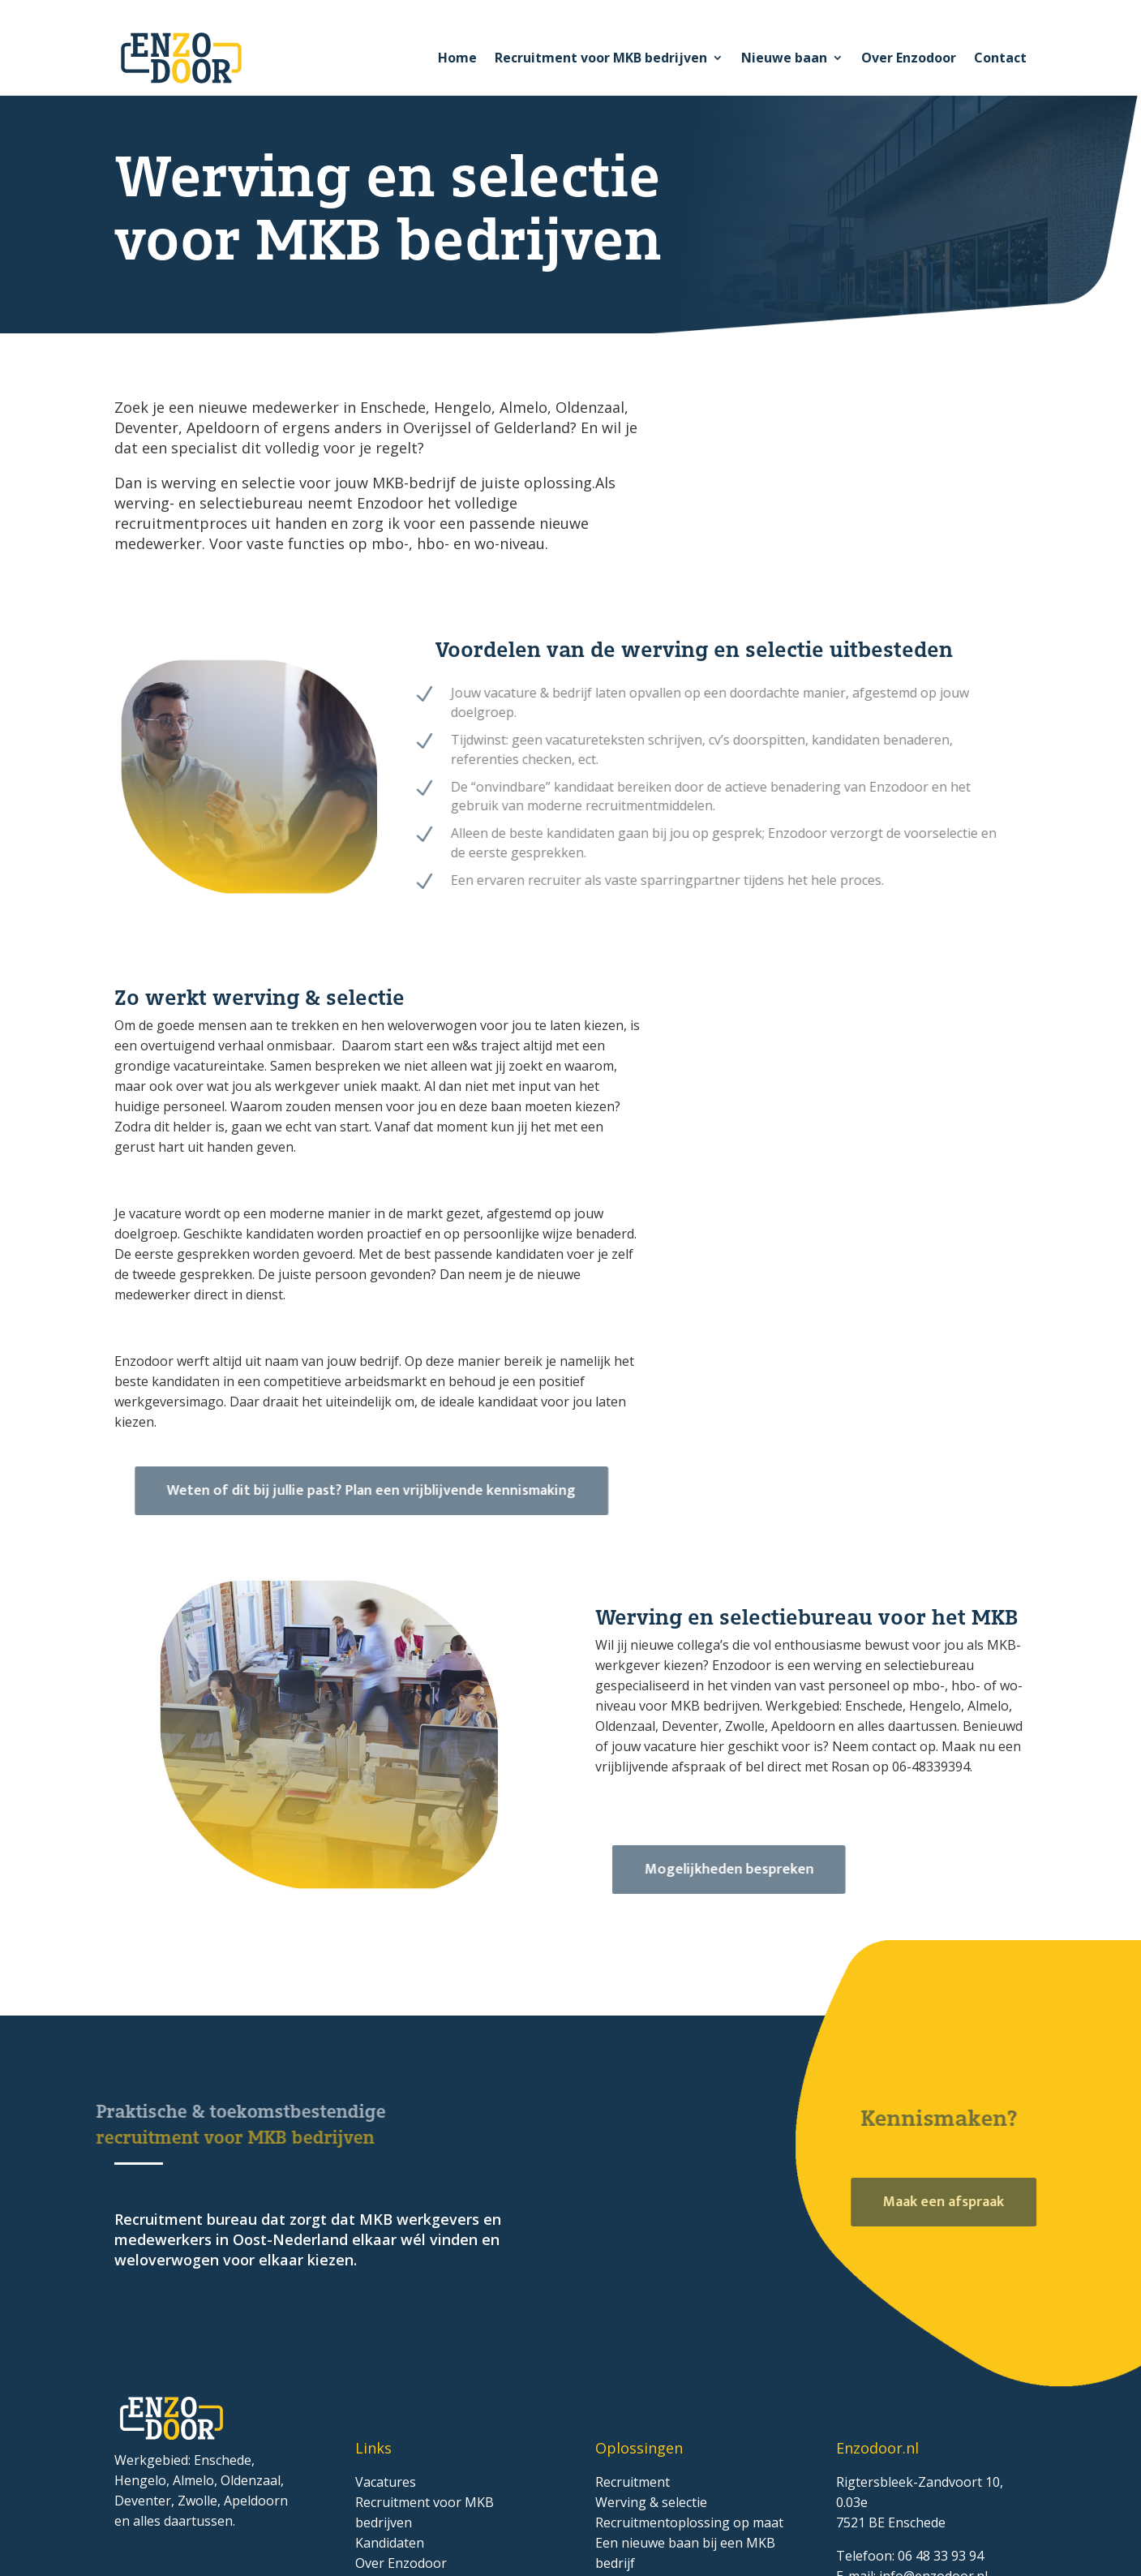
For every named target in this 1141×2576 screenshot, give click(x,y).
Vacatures (385, 2482)
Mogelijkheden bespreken (751, 1869)
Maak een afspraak (956, 2202)
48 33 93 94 (948, 2556)
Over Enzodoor (908, 58)
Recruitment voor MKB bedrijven (601, 58)
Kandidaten (389, 2543)
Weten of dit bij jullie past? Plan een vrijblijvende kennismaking (397, 1491)
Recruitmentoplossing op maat (689, 2522)
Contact (1000, 58)
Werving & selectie (651, 2502)
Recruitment (632, 2482)
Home (457, 58)
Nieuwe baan (784, 58)
